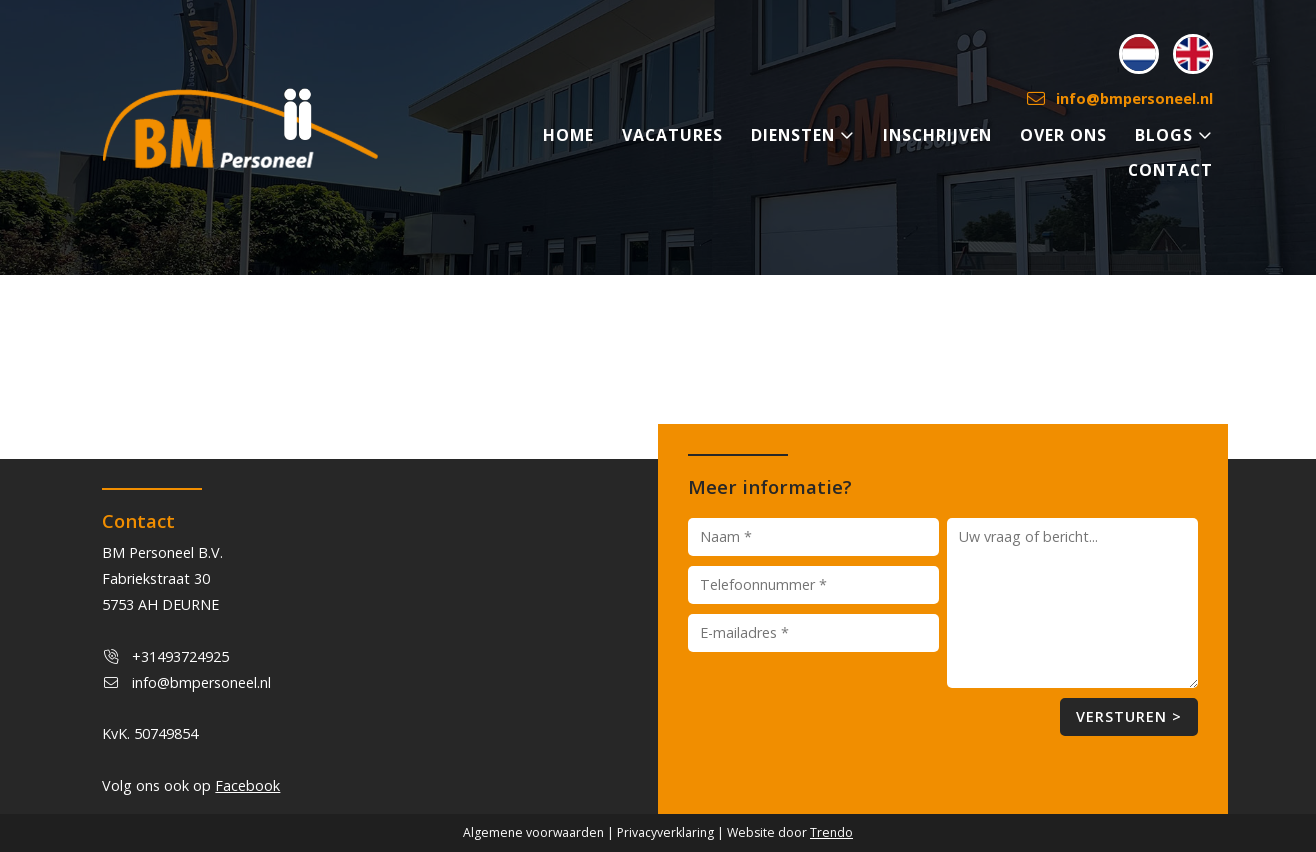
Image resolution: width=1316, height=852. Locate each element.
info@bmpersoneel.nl (1120, 98)
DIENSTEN (803, 135)
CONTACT (1170, 170)
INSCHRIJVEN (937, 135)
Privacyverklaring (665, 832)
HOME (568, 135)
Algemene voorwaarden (533, 832)
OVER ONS (1063, 135)
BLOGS (1174, 135)
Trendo (831, 832)
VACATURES (672, 135)
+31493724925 (180, 656)
